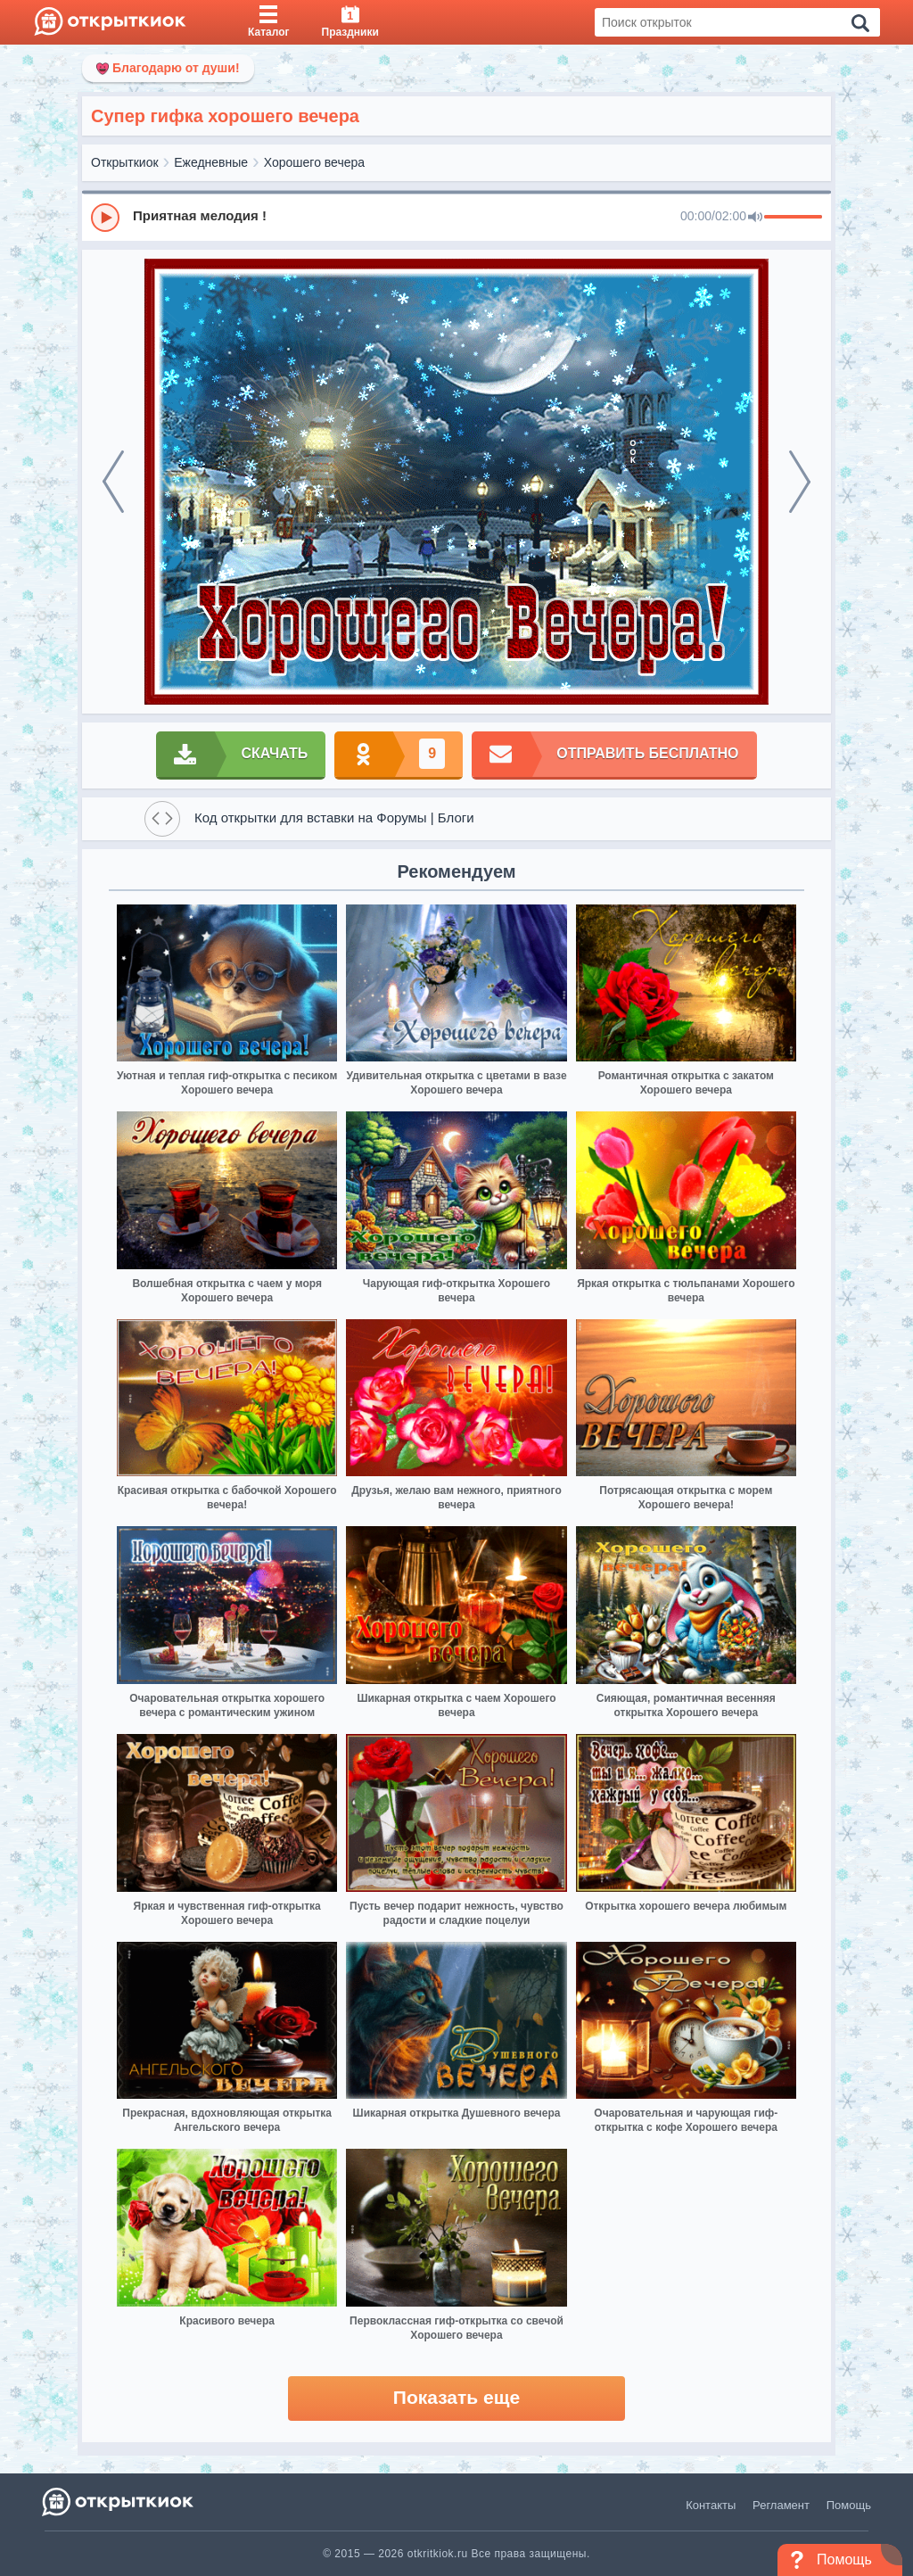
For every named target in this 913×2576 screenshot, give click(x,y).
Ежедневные (211, 162)
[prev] (113, 482)
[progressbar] (793, 217)
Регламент (781, 2505)
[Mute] (755, 218)
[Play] (105, 217)
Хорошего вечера (314, 162)
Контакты (711, 2505)
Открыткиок (125, 162)
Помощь (849, 2505)
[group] (456, 217)
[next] (800, 482)
